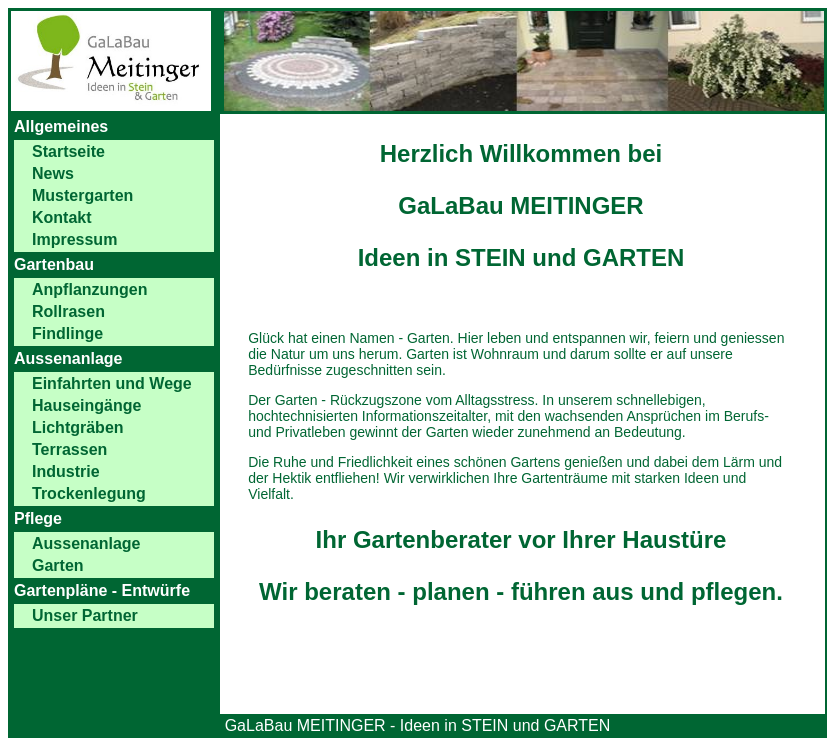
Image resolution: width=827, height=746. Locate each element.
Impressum (74, 239)
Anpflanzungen (90, 289)
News (53, 173)
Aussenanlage (86, 543)
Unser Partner (85, 615)
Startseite (68, 151)
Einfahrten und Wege (112, 383)
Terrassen (69, 449)
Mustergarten (82, 195)
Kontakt (62, 217)
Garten (58, 565)
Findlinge (67, 333)
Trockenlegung (89, 493)
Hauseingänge (86, 405)
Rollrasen (68, 311)
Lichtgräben (78, 427)
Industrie (66, 471)
